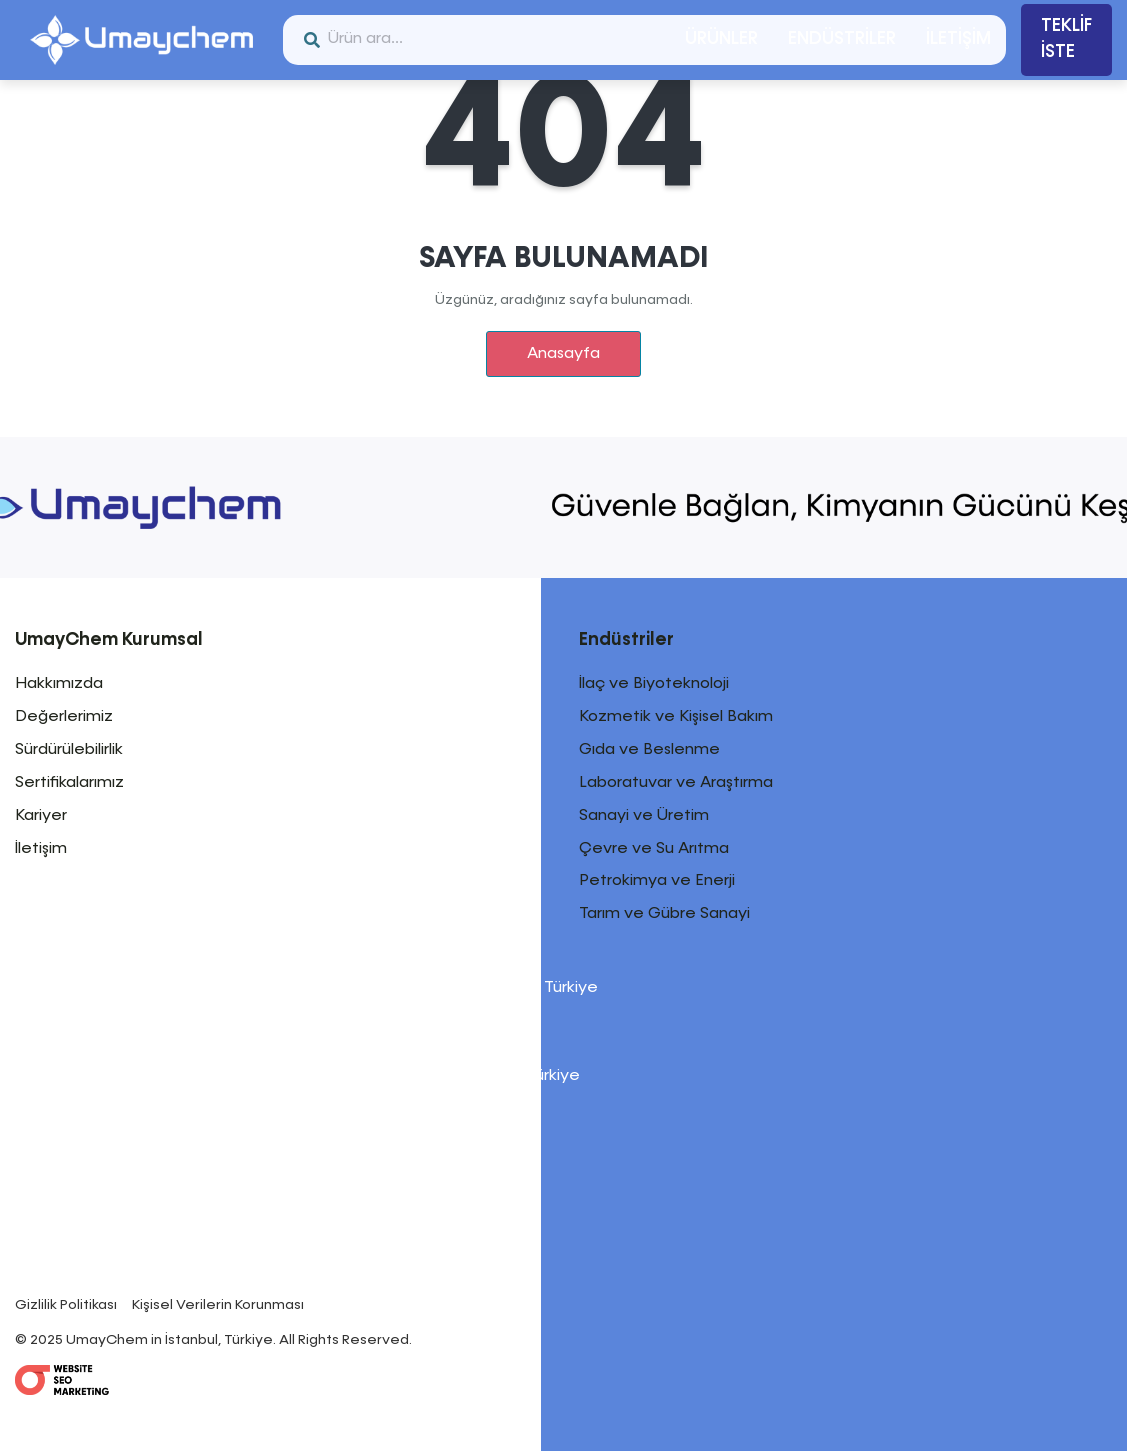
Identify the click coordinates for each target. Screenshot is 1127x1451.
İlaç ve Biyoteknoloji (654, 684)
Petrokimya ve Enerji (657, 881)
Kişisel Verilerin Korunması (218, 1305)
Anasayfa (563, 354)
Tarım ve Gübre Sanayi (664, 914)
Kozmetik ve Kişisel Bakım (676, 717)
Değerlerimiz (64, 717)
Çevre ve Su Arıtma (654, 849)
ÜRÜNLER (721, 39)
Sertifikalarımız (69, 783)
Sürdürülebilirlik (69, 750)
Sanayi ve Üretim (644, 816)
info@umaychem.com (205, 1278)
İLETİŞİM (958, 39)
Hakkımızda (59, 684)
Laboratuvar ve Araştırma (676, 783)
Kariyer (41, 816)
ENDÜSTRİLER (842, 39)
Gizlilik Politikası (66, 1305)
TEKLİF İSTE (1066, 39)
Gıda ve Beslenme (649, 750)
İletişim (41, 849)
